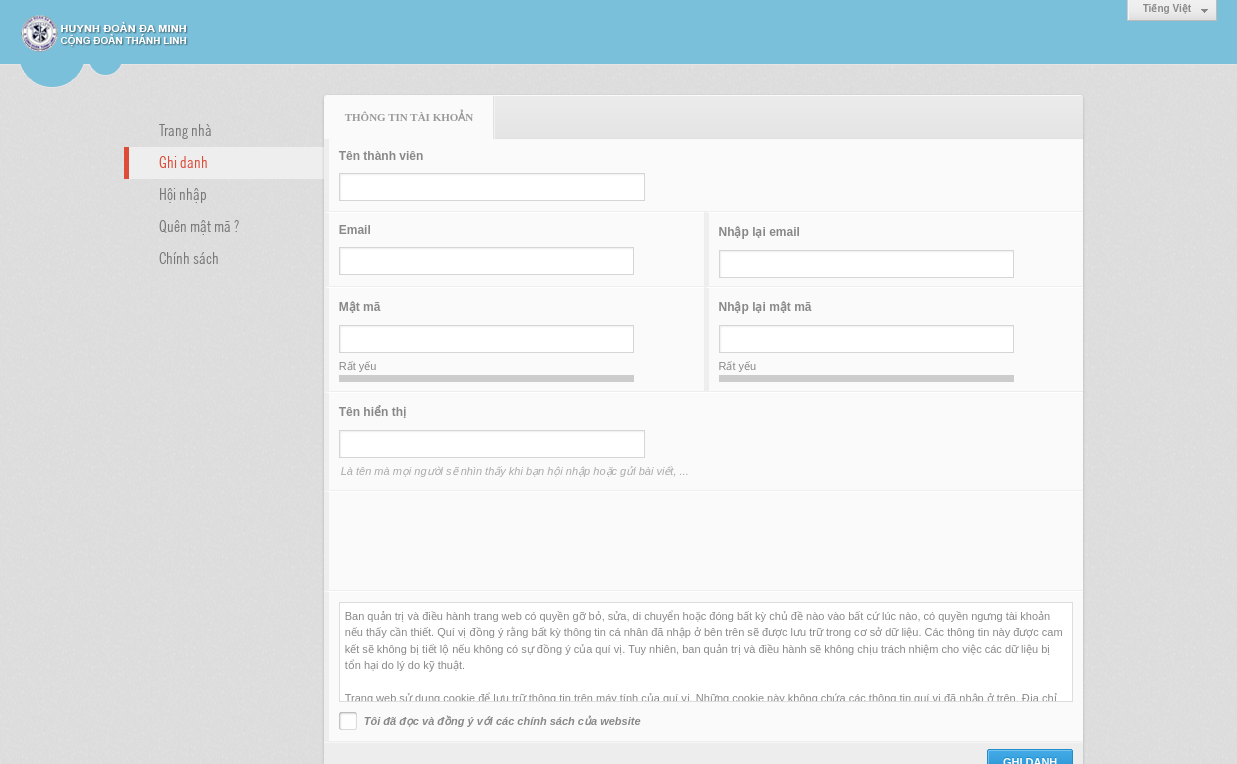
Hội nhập (183, 193)
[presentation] (491, 541)
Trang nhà (185, 129)
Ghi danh (183, 161)
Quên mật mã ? (199, 225)
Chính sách (189, 257)
